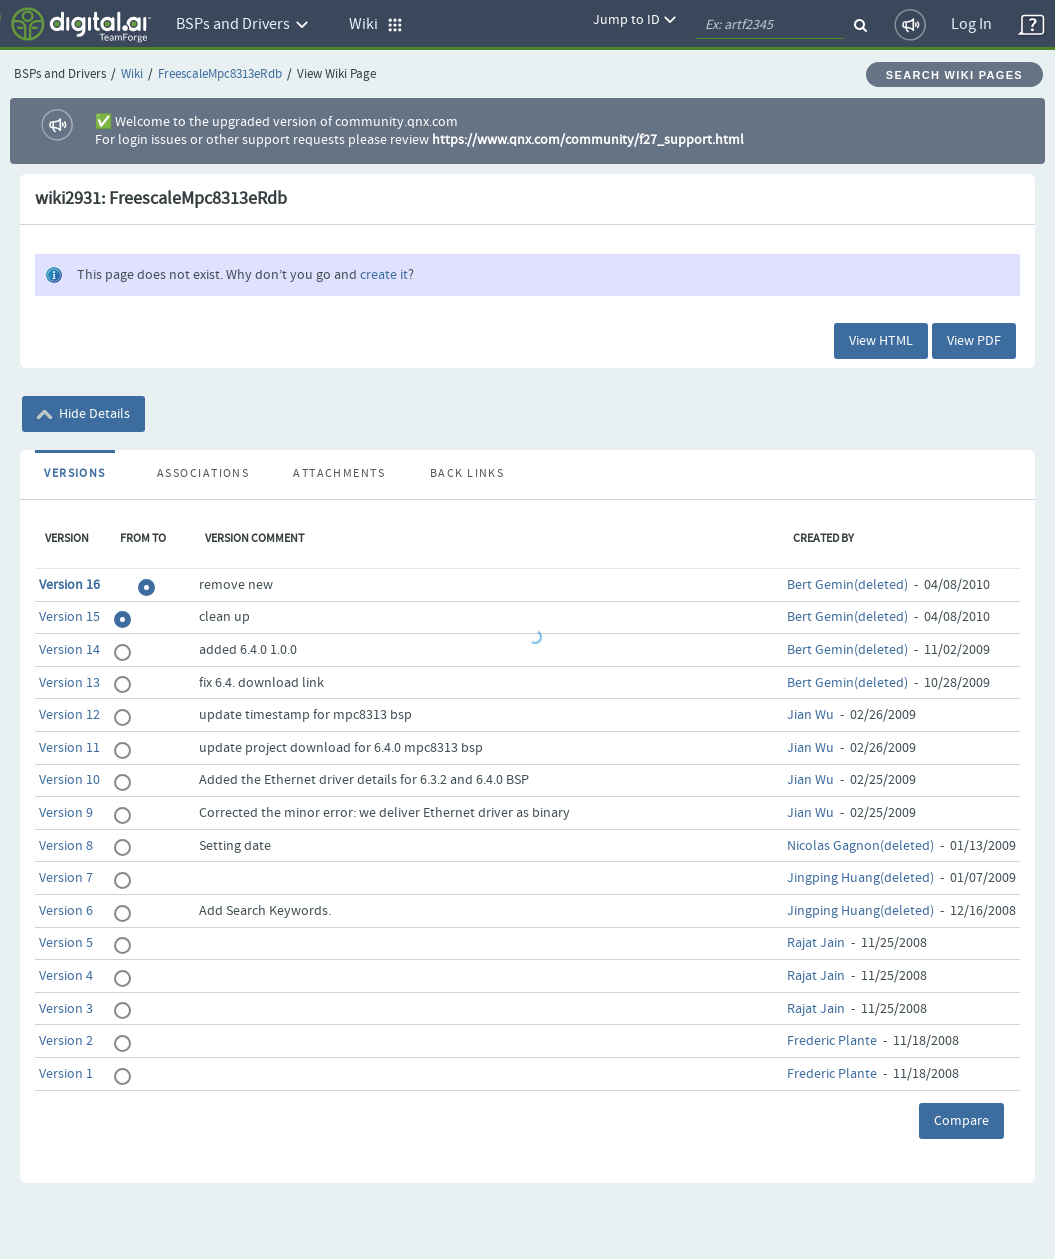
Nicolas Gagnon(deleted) (860, 846)
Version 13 (69, 683)
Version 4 (66, 976)
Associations (203, 474)
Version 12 (69, 715)
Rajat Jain (816, 943)
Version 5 (66, 943)
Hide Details (83, 414)
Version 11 (69, 748)
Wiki (132, 74)
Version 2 (66, 1041)
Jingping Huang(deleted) (860, 878)
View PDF (974, 341)
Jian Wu (810, 715)
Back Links (467, 474)
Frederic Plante (832, 1041)
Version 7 (66, 878)
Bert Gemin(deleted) (847, 585)
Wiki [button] (376, 24)
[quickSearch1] (770, 25)
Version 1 (66, 1074)
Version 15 (69, 617)
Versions (75, 474)
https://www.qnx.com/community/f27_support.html (588, 140)
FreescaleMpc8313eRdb (220, 74)
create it (384, 275)
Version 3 (66, 1009)
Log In (971, 24)
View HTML (881, 341)
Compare (961, 1121)
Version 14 (69, 650)
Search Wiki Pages (954, 75)
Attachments (339, 474)
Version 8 (66, 846)
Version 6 (66, 911)
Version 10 (69, 780)
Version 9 (66, 813)
